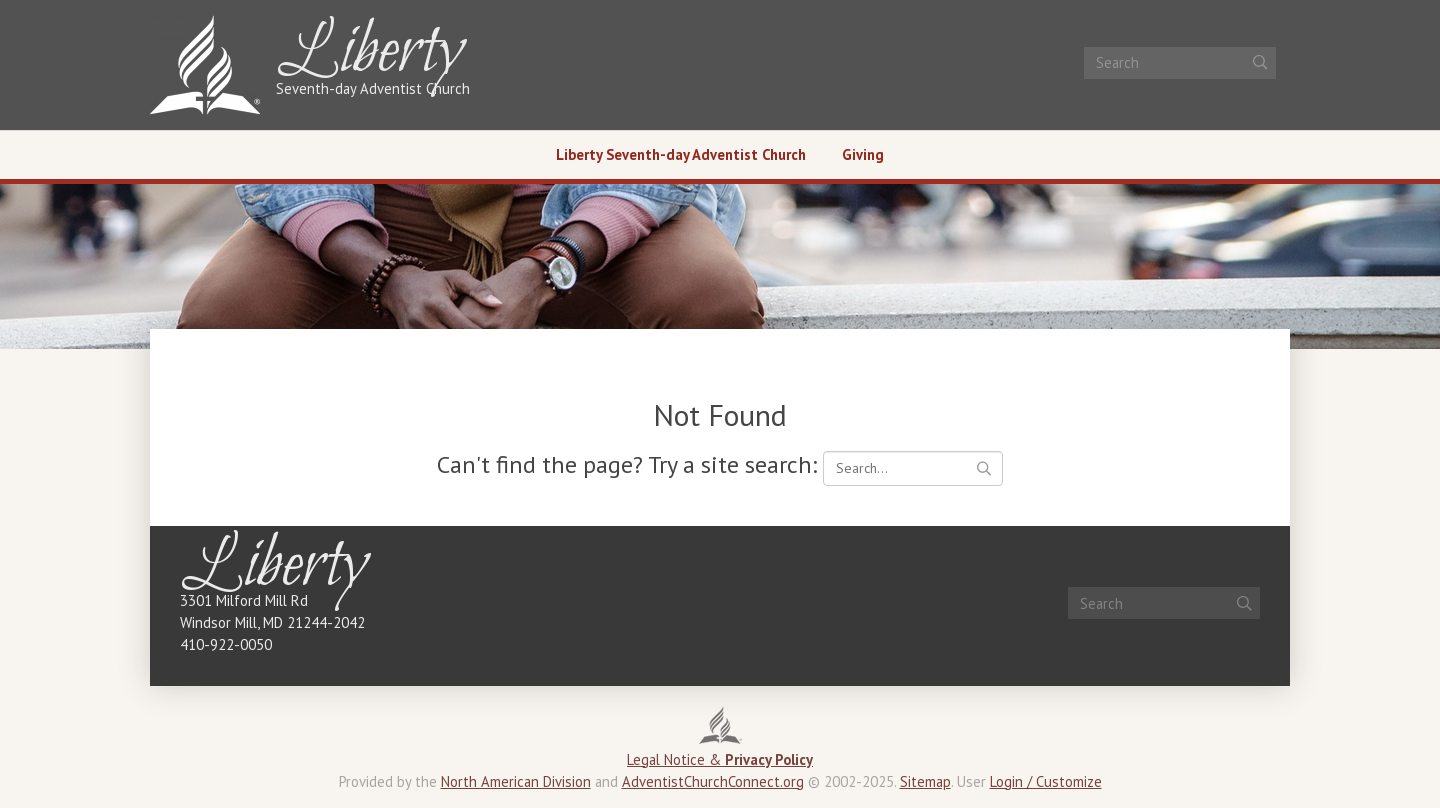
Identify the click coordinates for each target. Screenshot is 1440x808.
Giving (863, 154)
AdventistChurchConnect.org (713, 781)
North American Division (516, 781)
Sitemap (925, 781)
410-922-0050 (226, 644)
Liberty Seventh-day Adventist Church (681, 154)
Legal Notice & (720, 759)
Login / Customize (1046, 781)
